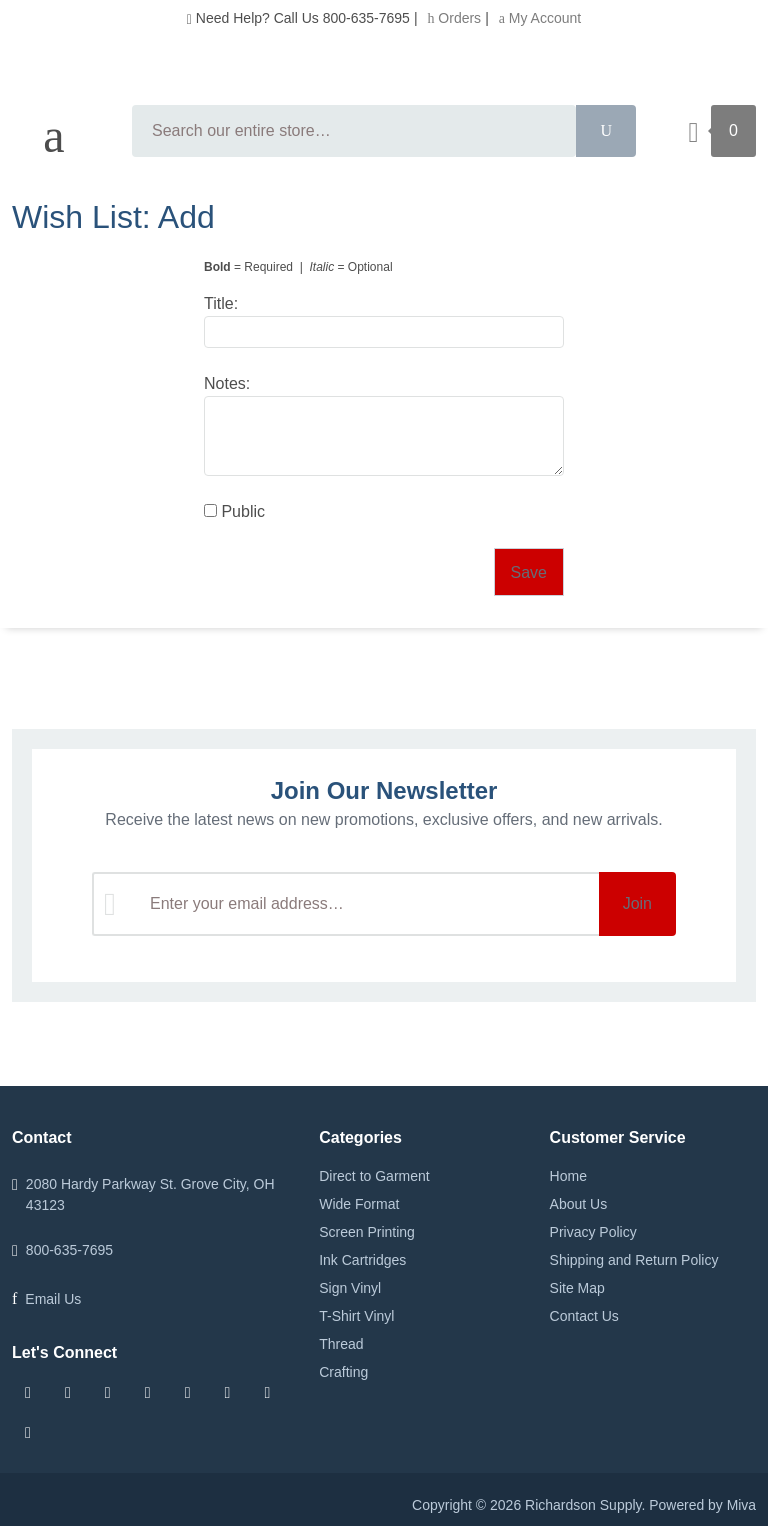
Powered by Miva (702, 1505)
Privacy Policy (593, 1232)
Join (637, 903)
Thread (341, 1344)
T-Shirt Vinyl (356, 1316)
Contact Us (584, 1316)
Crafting (343, 1372)
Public (234, 511)
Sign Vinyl (350, 1288)
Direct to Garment (374, 1176)
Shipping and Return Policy (634, 1260)
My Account (540, 18)
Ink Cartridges (362, 1260)
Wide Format (359, 1204)
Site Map (577, 1288)
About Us (579, 1204)
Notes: (227, 383)
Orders (454, 18)
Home (568, 1176)
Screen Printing (367, 1232)
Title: (221, 303)
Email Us (53, 1299)
